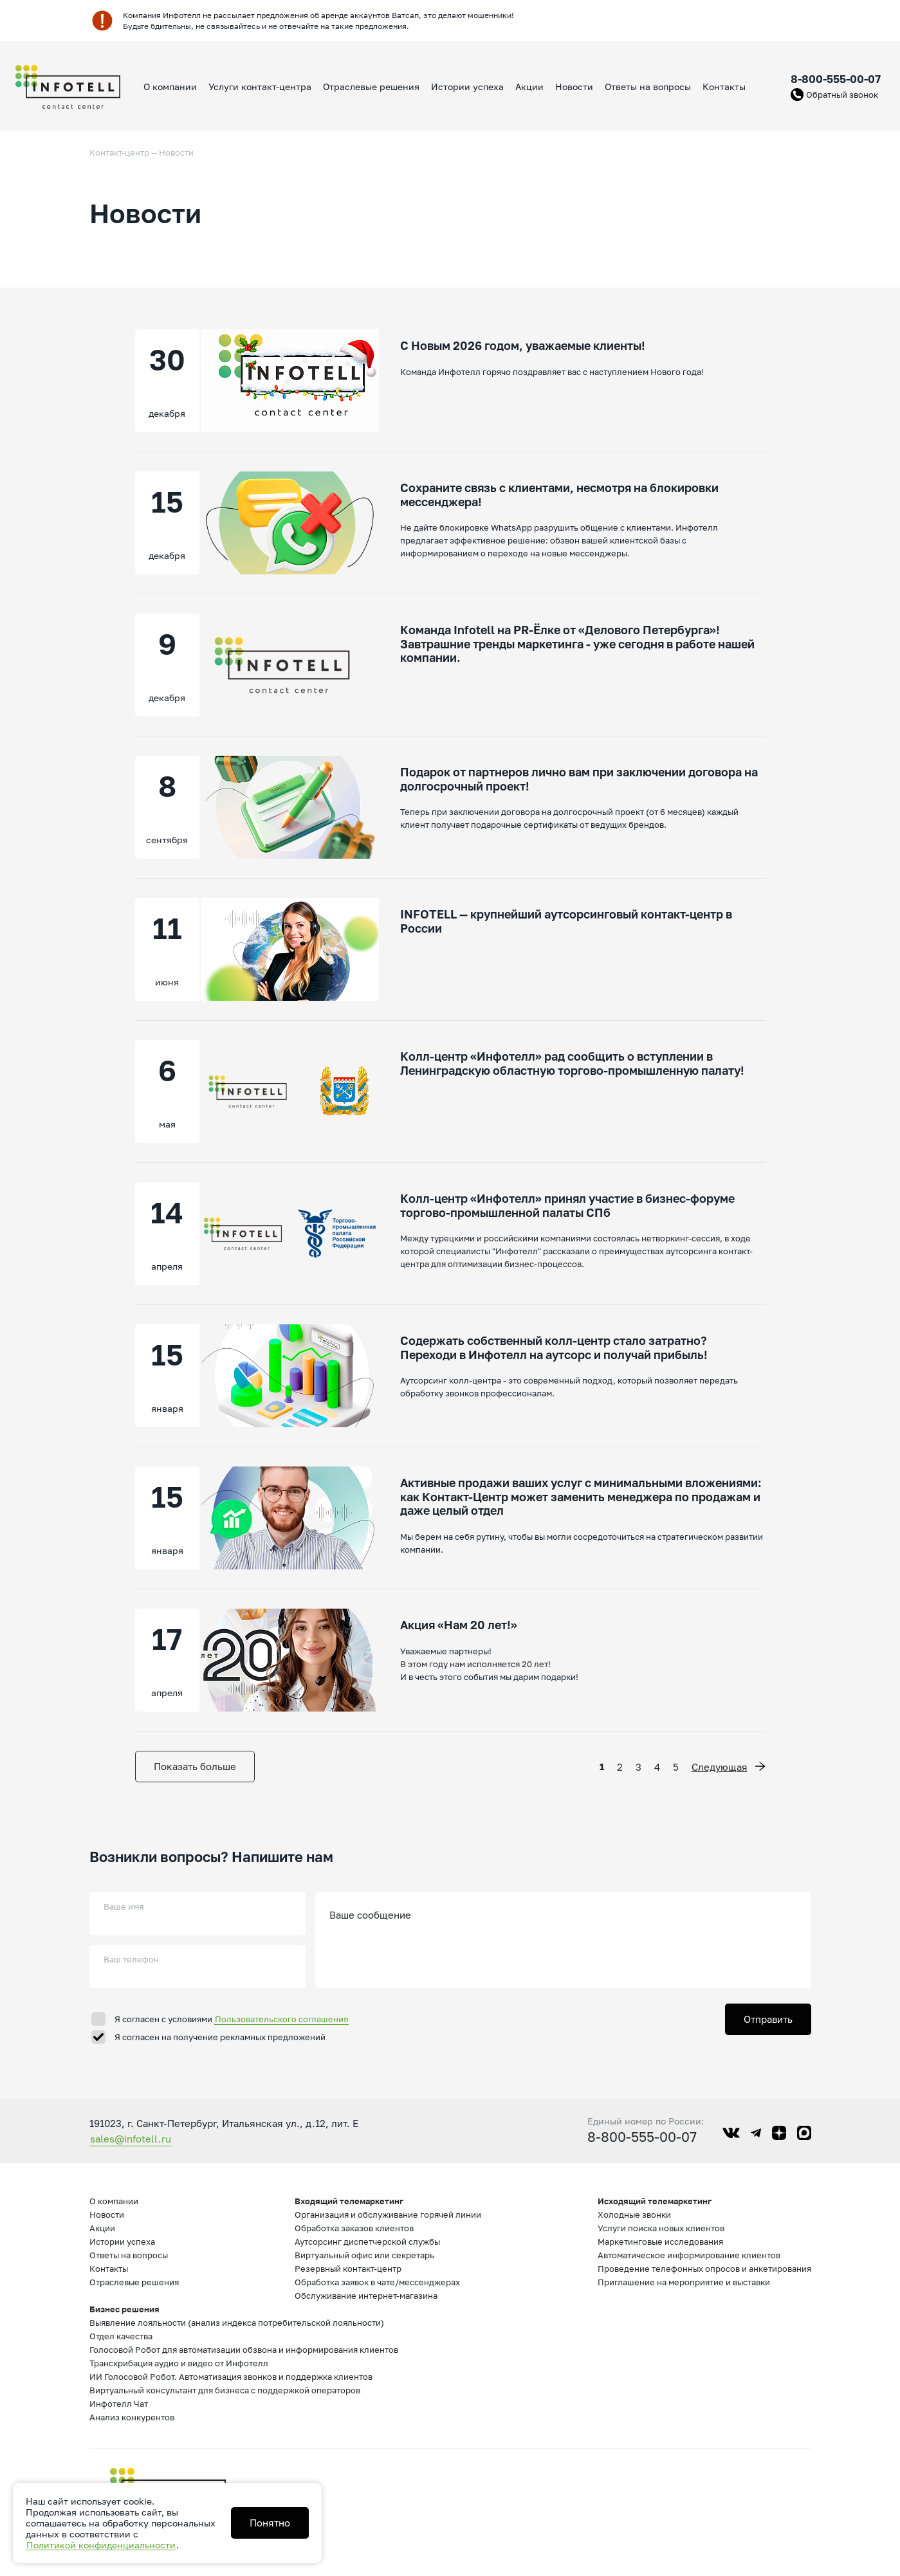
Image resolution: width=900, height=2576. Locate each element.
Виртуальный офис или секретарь (364, 2255)
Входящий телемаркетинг (349, 2201)
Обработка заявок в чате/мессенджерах (377, 2282)
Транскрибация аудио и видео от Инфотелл (178, 2363)
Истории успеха (467, 86)
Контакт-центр (119, 152)
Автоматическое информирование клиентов (689, 2255)
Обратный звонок (842, 94)
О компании (170, 86)
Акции (529, 86)
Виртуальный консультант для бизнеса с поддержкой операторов (224, 2390)
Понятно (270, 2522)
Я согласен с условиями (232, 2019)
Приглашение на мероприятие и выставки (684, 2282)
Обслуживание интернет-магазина (366, 2295)
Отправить (768, 2019)
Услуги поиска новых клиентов (661, 2228)
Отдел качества (120, 2336)
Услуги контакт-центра (259, 86)
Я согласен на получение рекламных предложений (220, 2037)
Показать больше (195, 1766)
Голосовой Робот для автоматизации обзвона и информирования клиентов (243, 2349)
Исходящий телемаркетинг (655, 2201)
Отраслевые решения (371, 86)
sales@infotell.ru (130, 2138)
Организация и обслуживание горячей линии (388, 2214)
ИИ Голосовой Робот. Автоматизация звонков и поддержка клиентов (230, 2376)
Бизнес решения (124, 2309)
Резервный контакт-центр (348, 2268)
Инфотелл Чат (118, 2403)
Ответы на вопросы (648, 86)
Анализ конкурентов (131, 2417)
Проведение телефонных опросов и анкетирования (704, 2268)
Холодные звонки (634, 2214)
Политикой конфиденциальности (101, 2544)
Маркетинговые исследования (660, 2241)
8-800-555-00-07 (836, 79)
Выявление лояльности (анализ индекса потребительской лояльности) (236, 2322)
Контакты (724, 86)
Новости (574, 86)
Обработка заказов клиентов (354, 2228)
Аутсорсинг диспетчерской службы (367, 2241)
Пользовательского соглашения (281, 2019)
